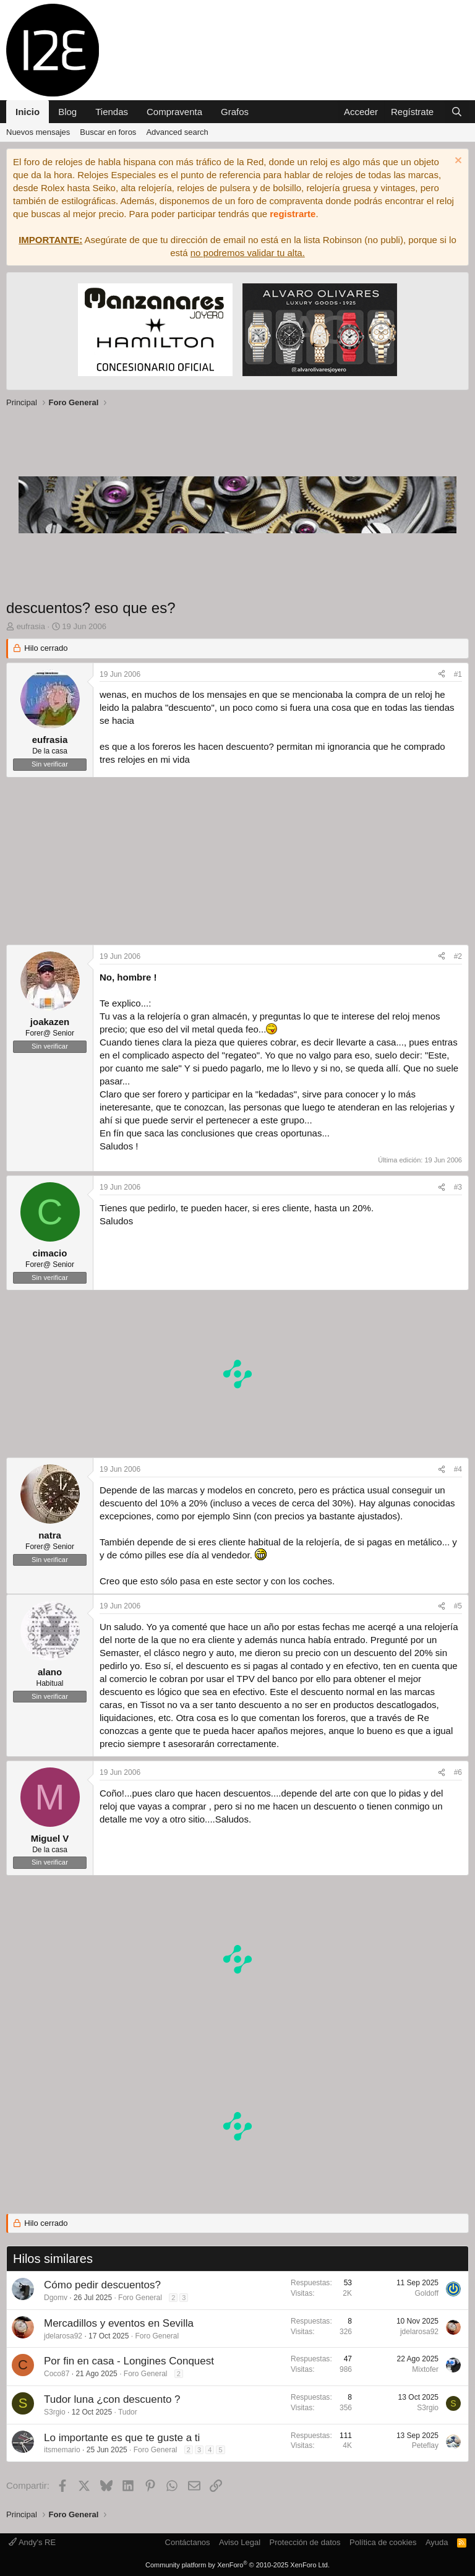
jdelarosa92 (63, 2336)
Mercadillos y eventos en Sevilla (119, 2323)
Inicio (27, 111)
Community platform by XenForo (237, 2565)
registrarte (292, 213)
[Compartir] (442, 675)
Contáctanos (187, 2542)
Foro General (140, 2297)
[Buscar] (457, 111)
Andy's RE (32, 2542)
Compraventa (174, 111)
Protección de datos (305, 2542)
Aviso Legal (239, 2542)
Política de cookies (382, 2542)
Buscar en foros (108, 132)
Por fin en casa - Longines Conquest (129, 2361)
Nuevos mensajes (38, 132)
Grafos (235, 111)
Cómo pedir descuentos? (102, 2285)
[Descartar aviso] (456, 161)
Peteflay (425, 2445)
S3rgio (55, 2412)
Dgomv (55, 2297)
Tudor (127, 2412)
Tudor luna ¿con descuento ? (112, 2399)
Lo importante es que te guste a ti (122, 2438)
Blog (67, 111)
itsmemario (62, 2449)
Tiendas (111, 111)
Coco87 (56, 2373)
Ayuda (437, 2542)
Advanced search (177, 132)
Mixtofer (425, 2369)
